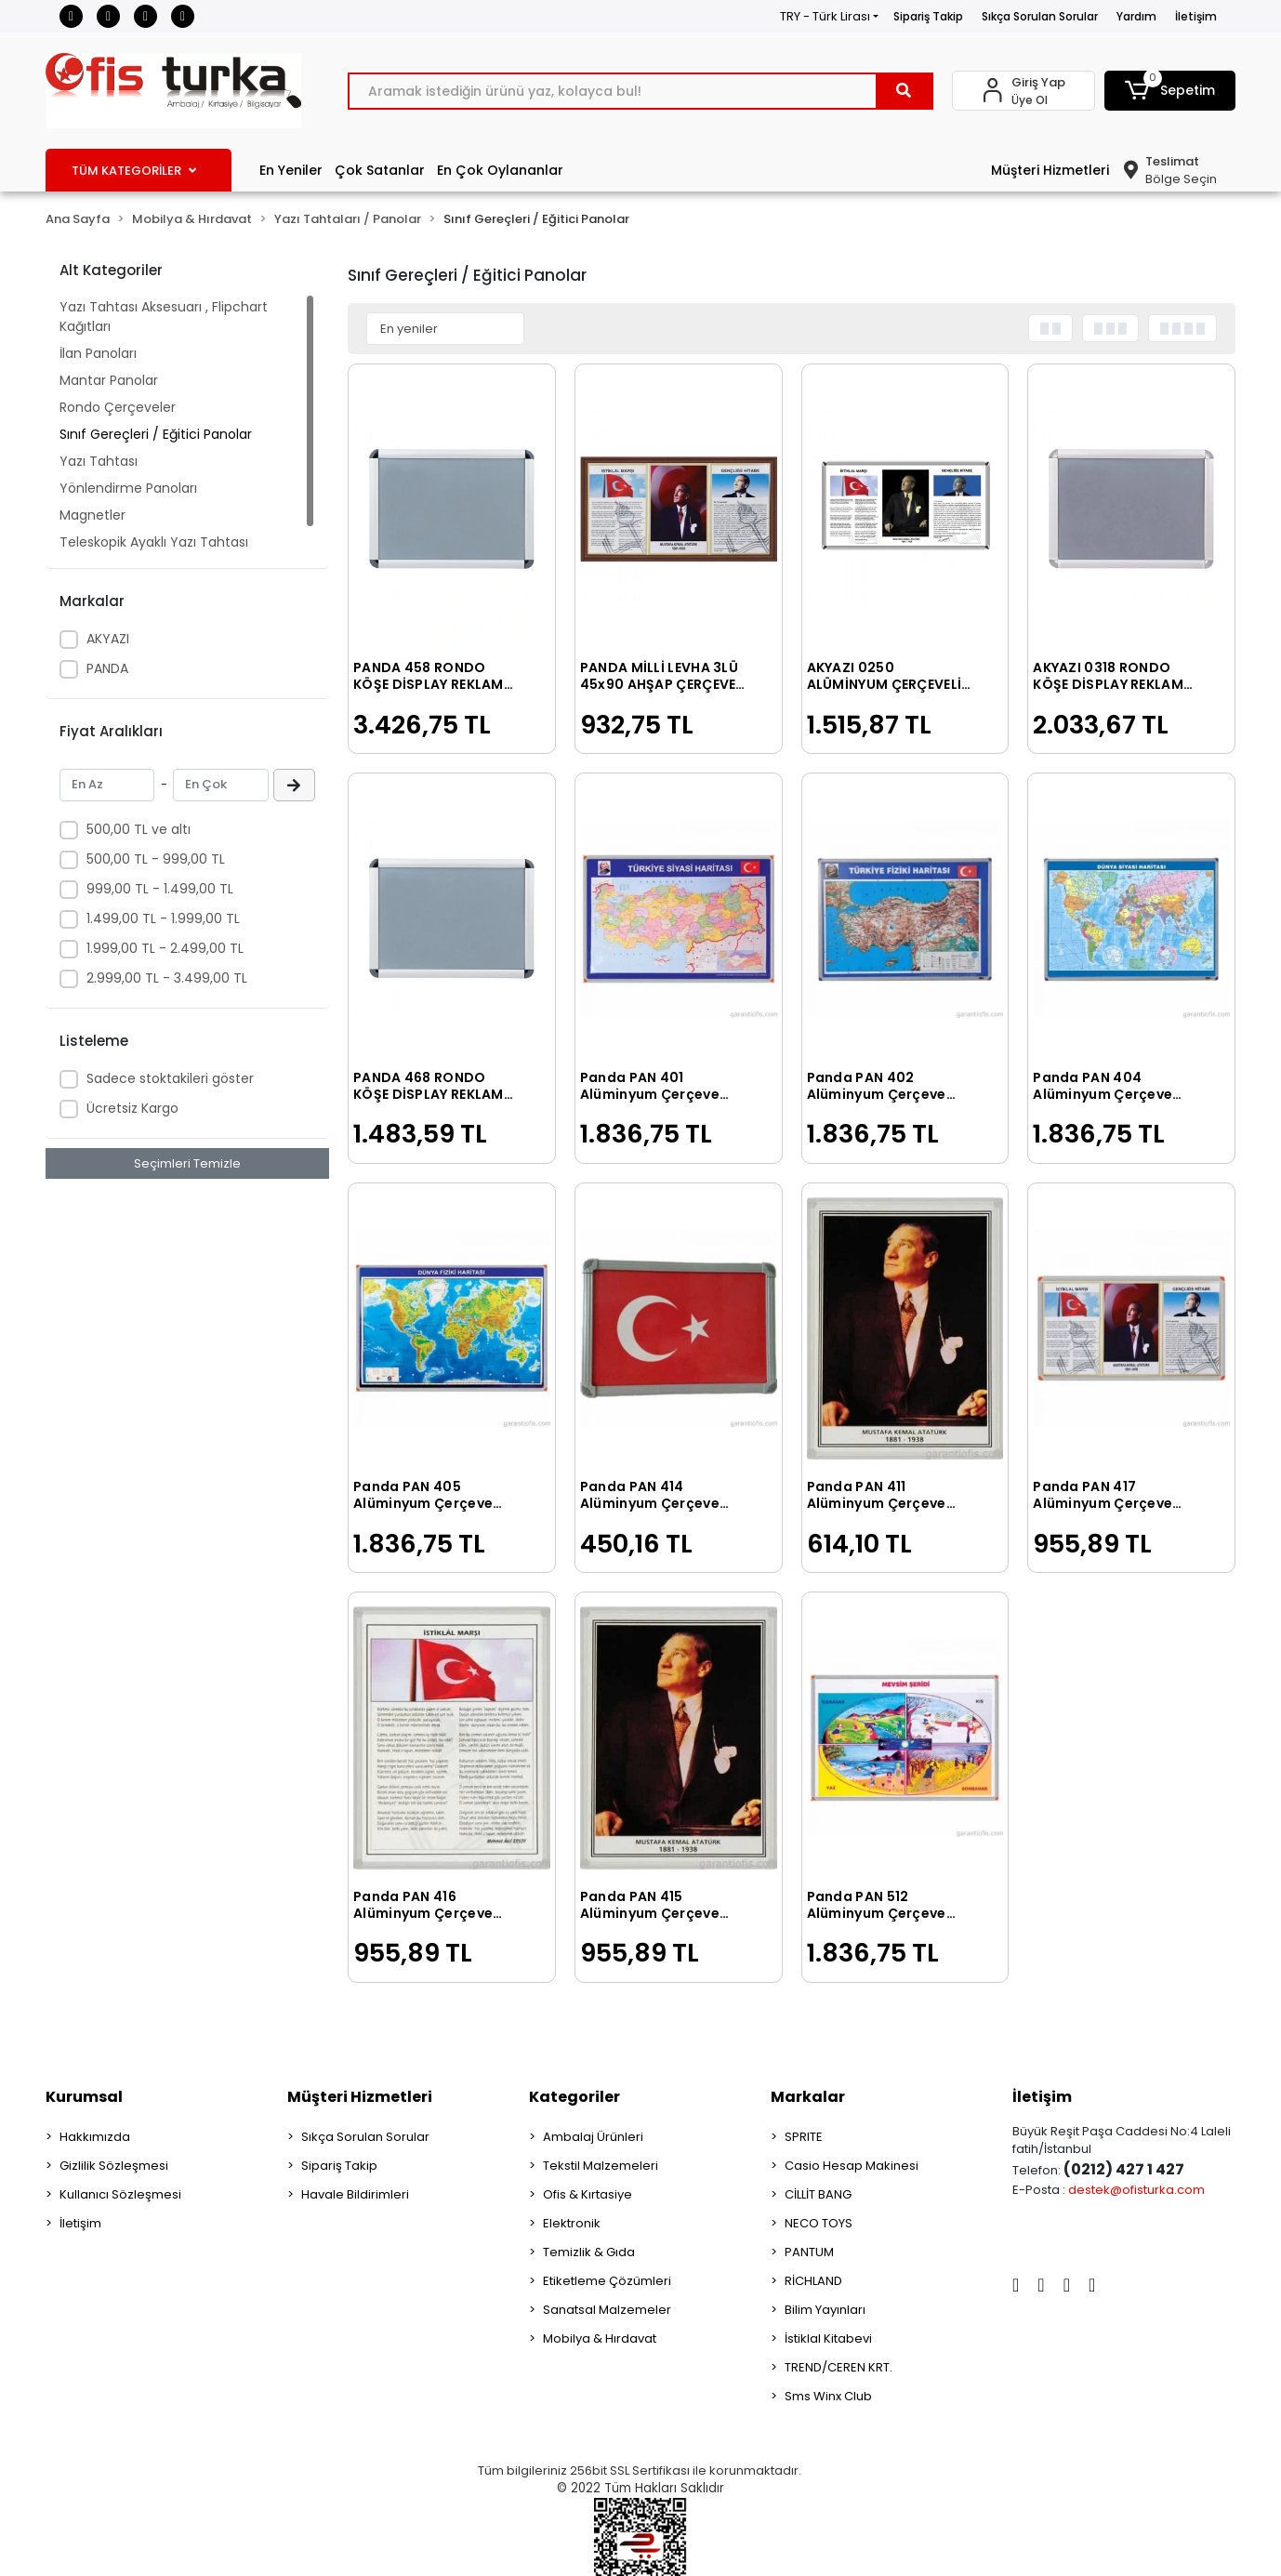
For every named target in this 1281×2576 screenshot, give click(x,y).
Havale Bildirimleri (355, 2194)
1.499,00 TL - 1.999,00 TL (163, 918)
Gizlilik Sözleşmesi (113, 2165)
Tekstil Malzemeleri (600, 2165)
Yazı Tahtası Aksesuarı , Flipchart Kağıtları (163, 316)
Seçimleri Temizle (187, 1163)
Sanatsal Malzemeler (607, 2309)
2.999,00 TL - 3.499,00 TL (166, 978)
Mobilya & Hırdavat (599, 2338)
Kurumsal (84, 2096)
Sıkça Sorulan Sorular (1040, 16)
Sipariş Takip (928, 16)
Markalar (808, 2096)
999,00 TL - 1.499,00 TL (159, 888)
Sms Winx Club (828, 2396)
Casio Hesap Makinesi (851, 2165)
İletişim (1196, 16)
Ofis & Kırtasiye (587, 2194)
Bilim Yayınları (825, 2309)
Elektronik (572, 2223)
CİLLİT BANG (818, 2194)
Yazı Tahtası (98, 461)
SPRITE (804, 2137)
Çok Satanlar (380, 170)
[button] (1170, 91)
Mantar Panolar (108, 380)
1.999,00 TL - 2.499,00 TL (165, 948)
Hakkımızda (94, 2137)
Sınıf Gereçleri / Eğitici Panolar (155, 434)
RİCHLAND (813, 2281)
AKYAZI (107, 638)
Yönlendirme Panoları (128, 488)
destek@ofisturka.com (1136, 2190)
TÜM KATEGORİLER (134, 170)
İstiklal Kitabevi (828, 2338)
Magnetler (92, 515)
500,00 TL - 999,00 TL (155, 859)
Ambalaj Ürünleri (593, 2137)
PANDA (107, 668)
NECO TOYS (818, 2223)
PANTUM (809, 2252)
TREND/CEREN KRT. (838, 2367)
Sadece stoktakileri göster (170, 1078)
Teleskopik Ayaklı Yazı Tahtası (153, 542)
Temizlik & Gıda (589, 2252)
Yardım (1136, 16)
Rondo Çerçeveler (117, 407)
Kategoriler (574, 2096)
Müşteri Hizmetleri (1050, 170)
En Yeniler (291, 170)
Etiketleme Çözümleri (607, 2281)
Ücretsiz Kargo (132, 1108)
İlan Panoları (98, 353)
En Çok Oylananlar (500, 170)
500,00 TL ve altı (138, 829)
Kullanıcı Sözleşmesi (120, 2194)
